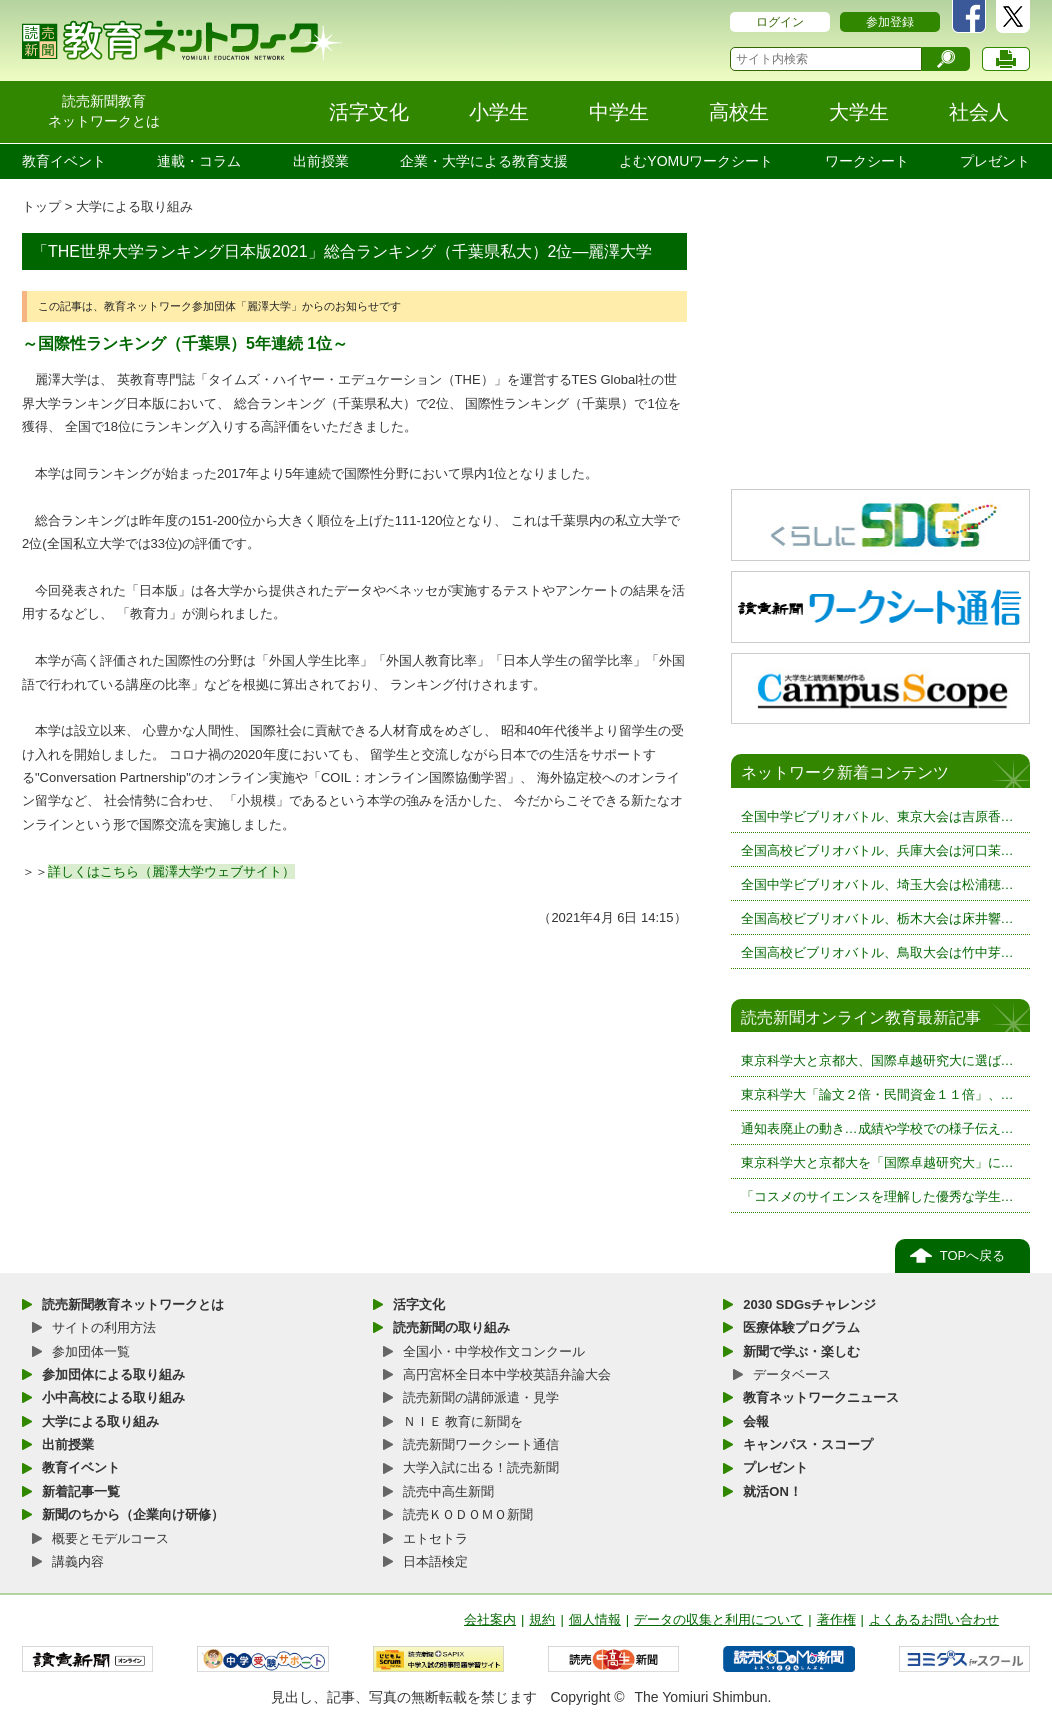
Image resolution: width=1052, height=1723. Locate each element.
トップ (41, 206)
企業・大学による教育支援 (484, 161)
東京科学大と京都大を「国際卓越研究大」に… (877, 1162)
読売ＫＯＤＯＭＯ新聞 (468, 1514)
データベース (792, 1374)
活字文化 (419, 1304)
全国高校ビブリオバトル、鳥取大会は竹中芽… (877, 952)
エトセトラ (435, 1538)
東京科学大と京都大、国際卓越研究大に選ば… (877, 1060)
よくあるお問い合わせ (934, 1619)
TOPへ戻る (973, 1255)
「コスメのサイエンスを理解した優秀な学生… (877, 1196)
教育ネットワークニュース (821, 1397)
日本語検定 (435, 1561)
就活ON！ (772, 1491)
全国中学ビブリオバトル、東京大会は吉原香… (877, 816)
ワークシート (867, 161)
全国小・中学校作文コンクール (494, 1351)
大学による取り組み (134, 206)
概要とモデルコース (110, 1538)
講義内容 (78, 1561)
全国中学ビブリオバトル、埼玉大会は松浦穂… (877, 884)
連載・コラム (199, 161)
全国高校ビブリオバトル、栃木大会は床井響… (877, 918)
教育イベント (64, 161)
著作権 (836, 1619)
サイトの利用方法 (104, 1327)
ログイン (780, 22)
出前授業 (321, 161)
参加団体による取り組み (113, 1374)
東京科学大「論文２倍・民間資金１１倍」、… (877, 1094)
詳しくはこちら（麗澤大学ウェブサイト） (171, 871)
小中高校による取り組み (113, 1397)
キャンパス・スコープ (808, 1444)
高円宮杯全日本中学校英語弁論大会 (507, 1374)
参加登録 (890, 22)
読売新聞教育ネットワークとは (133, 1304)
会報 (756, 1421)
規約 (542, 1619)
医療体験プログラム (801, 1327)
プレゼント (995, 161)
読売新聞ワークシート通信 (481, 1444)
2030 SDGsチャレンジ (809, 1304)
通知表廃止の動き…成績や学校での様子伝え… (877, 1128)
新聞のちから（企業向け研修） (133, 1514)
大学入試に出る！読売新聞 (481, 1467)
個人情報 (595, 1619)
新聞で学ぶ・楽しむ (801, 1351)
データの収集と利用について (718, 1619)
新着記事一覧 (81, 1491)
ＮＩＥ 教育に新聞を (463, 1421)
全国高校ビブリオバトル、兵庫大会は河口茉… (877, 850)
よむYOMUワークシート (696, 161)
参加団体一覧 (91, 1351)
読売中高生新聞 (448, 1491)
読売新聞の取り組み (451, 1327)
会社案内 (490, 1619)
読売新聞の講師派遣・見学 (481, 1397)
